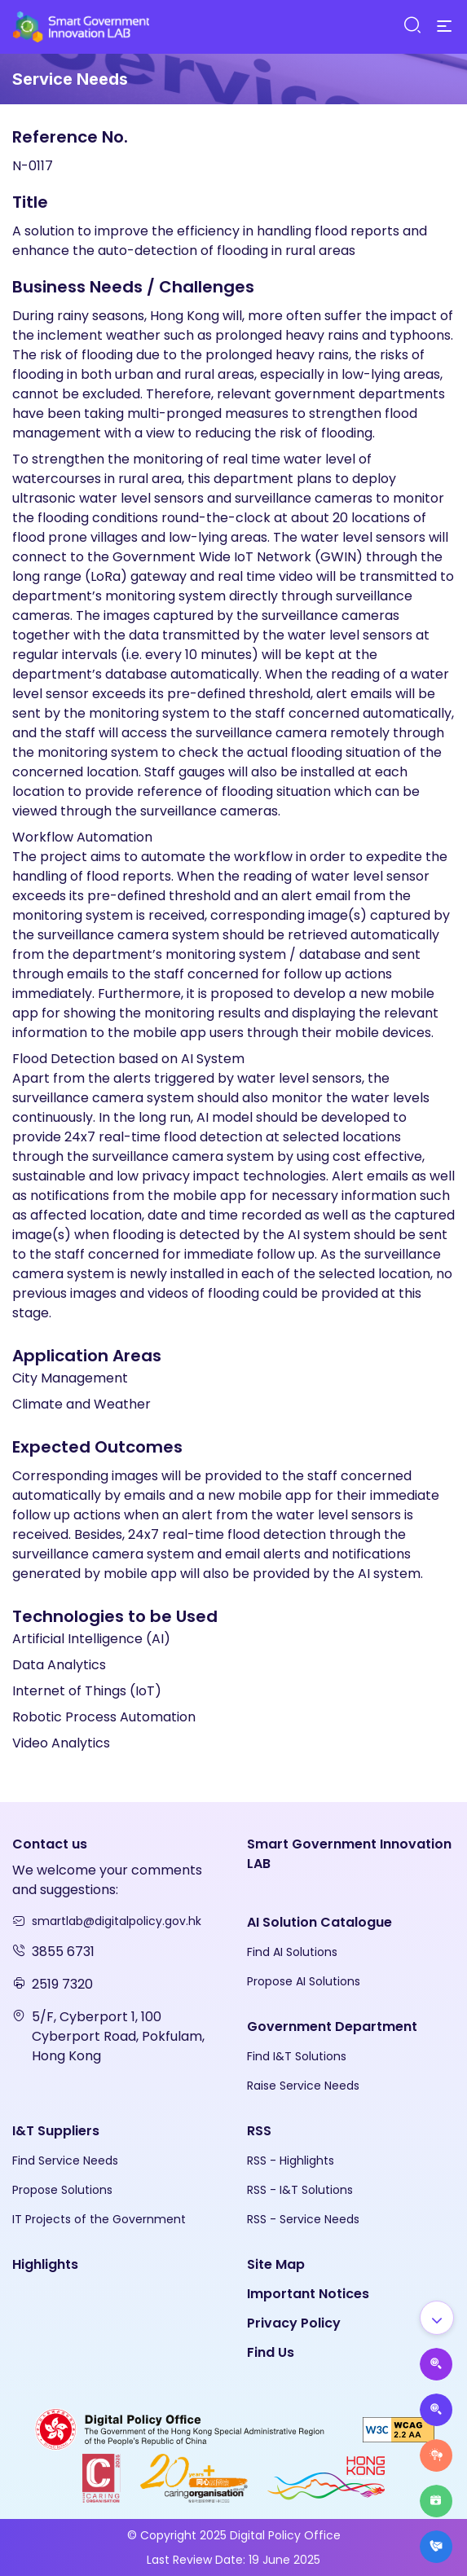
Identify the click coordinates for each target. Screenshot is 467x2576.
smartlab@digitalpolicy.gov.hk (116, 1921)
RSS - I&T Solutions (300, 2190)
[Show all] (437, 2317)
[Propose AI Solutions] (436, 2364)
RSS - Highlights (290, 2160)
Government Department (332, 2026)
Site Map (276, 2264)
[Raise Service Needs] (436, 2455)
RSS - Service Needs (303, 2219)
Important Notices (308, 2293)
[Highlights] (436, 2501)
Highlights (45, 2264)
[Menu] (444, 27)
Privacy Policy (294, 2323)
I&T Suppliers (55, 2130)
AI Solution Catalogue (319, 1922)
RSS (259, 2130)
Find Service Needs (65, 2160)
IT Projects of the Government (99, 2219)
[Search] (411, 25)
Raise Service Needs (303, 2085)
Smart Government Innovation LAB (349, 1854)
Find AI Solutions (292, 1952)
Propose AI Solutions (303, 1981)
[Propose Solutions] (436, 2410)
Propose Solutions (62, 2190)
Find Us (270, 2352)
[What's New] (436, 2546)
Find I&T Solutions (296, 2056)
